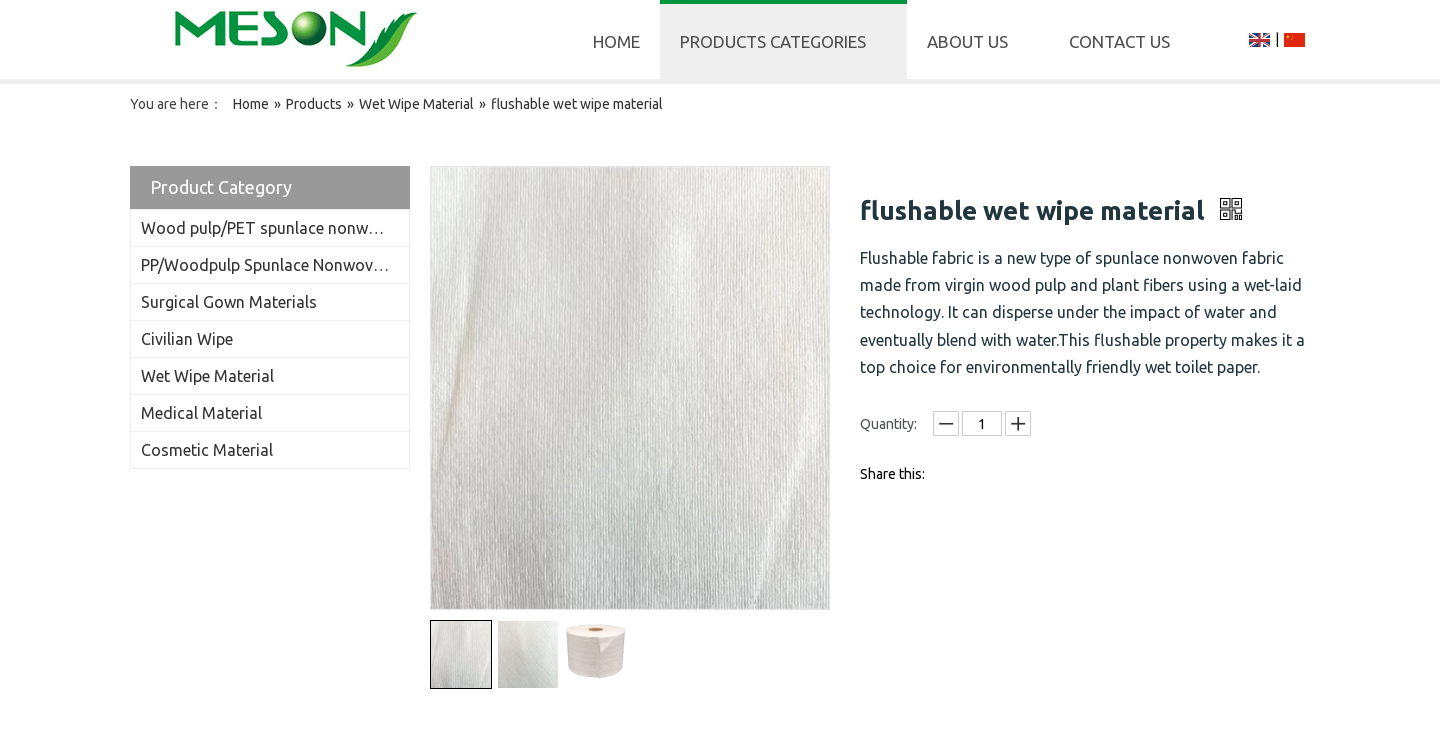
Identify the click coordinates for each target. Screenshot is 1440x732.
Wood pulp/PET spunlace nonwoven (272, 228)
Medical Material (201, 413)
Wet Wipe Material (207, 376)
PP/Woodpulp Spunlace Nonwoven (265, 265)
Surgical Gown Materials (229, 302)
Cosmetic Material (207, 450)
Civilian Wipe (187, 339)
